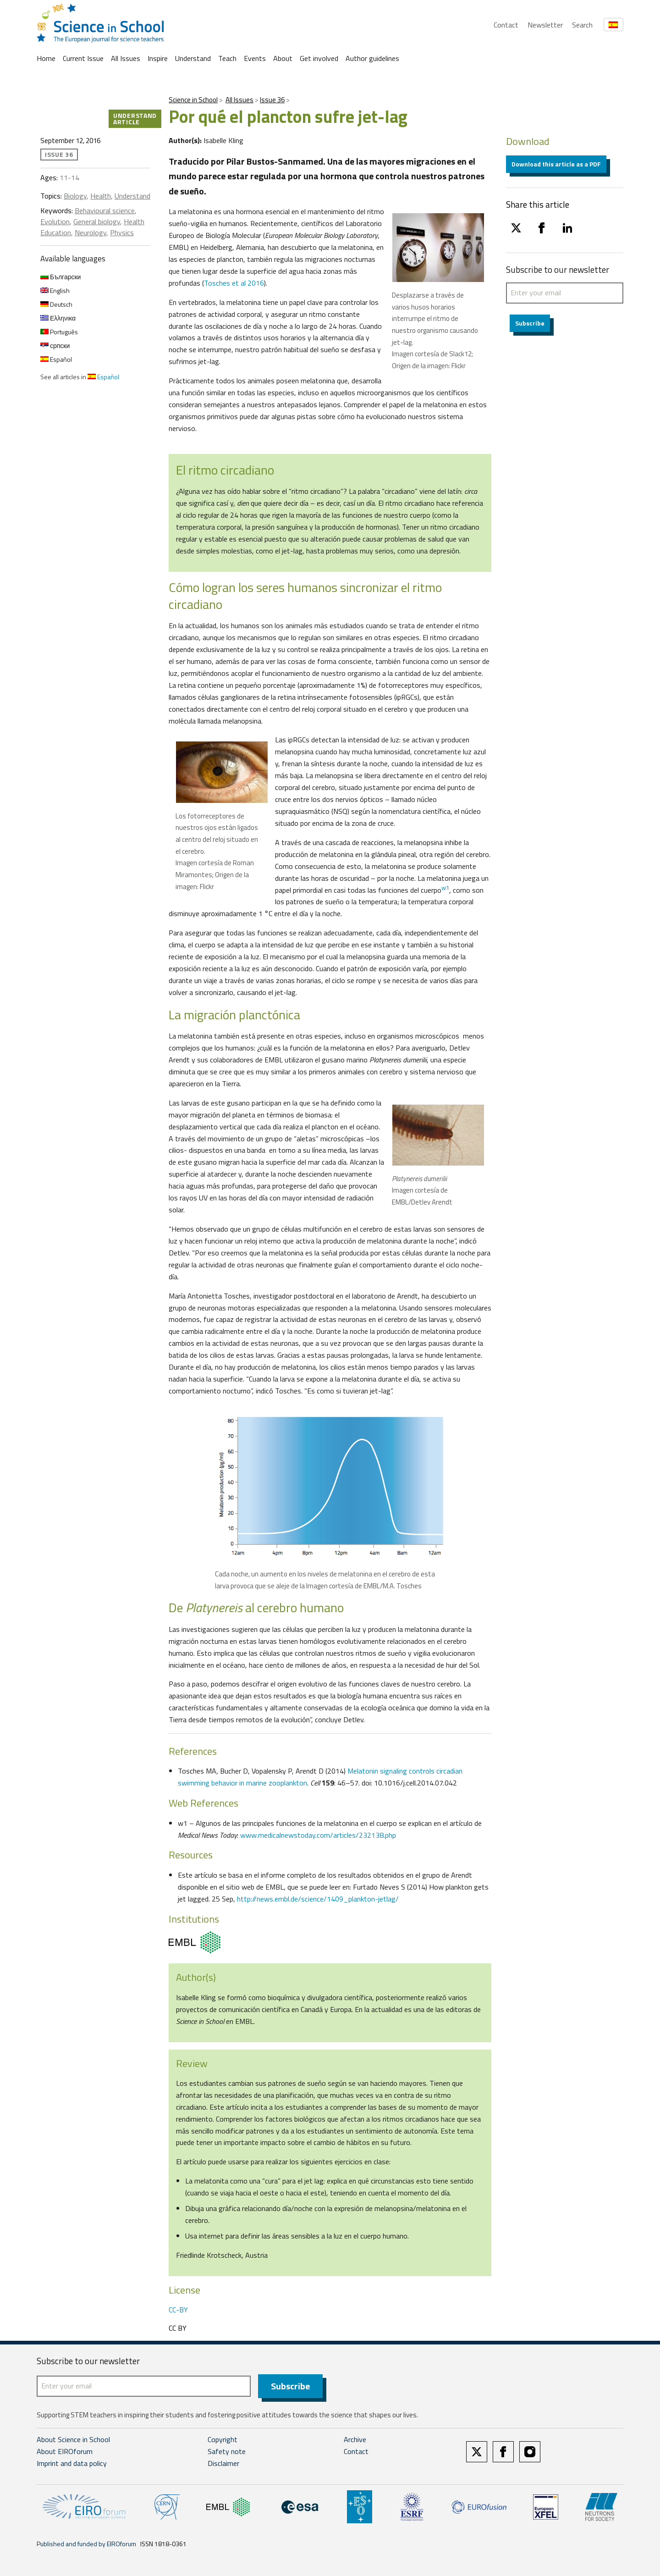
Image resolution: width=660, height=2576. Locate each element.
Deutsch (56, 304)
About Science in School (73, 2439)
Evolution (55, 221)
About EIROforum (65, 2451)
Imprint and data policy (72, 2463)
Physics (122, 232)
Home (46, 58)
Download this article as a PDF (556, 164)
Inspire (158, 58)
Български (60, 277)
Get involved (319, 58)
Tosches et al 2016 (234, 282)
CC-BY (178, 2309)
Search (582, 24)
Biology (75, 195)
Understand (193, 58)
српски (55, 345)
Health (100, 195)
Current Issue (83, 58)
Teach (227, 58)
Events (255, 58)
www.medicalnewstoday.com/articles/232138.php (318, 1835)
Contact (506, 24)
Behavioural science (105, 210)
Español (56, 359)
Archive (355, 2439)
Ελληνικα (58, 318)
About (282, 58)
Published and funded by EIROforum (86, 2543)
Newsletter (545, 24)
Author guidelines (372, 58)
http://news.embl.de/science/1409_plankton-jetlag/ (318, 1898)
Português (59, 332)
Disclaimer (223, 2463)
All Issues (125, 58)
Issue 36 (272, 99)
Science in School (193, 99)
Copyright (222, 2439)
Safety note (227, 2451)
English (55, 290)
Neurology (90, 232)
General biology (96, 221)
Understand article (135, 119)
